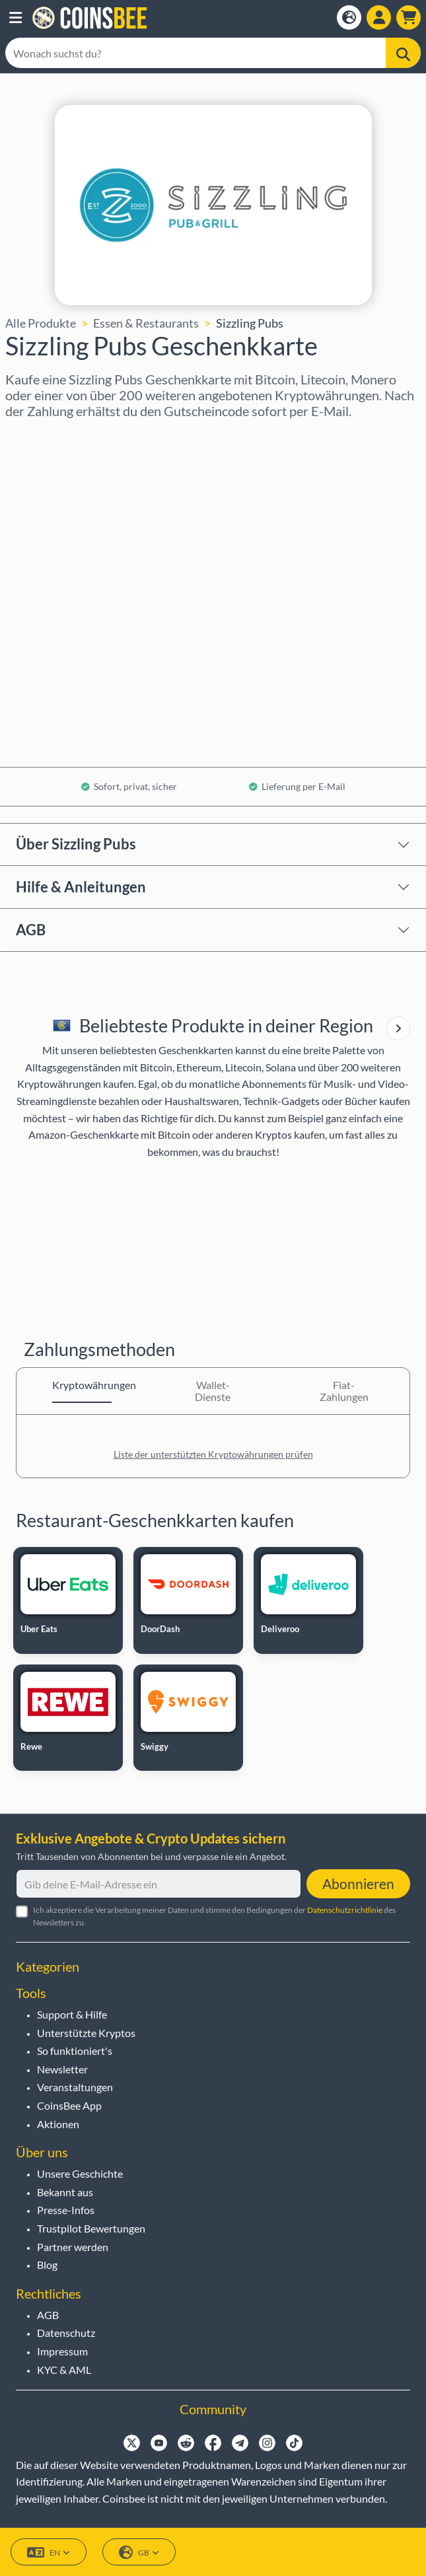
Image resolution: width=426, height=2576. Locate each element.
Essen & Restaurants (146, 323)
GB (139, 2552)
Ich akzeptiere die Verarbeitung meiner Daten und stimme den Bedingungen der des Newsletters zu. (214, 1916)
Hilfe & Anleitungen (81, 887)
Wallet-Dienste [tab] (213, 1390)
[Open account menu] (379, 17)
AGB (31, 930)
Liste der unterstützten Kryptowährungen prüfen (213, 1454)
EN (48, 2552)
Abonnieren (358, 1883)
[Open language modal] (349, 17)
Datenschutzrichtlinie (344, 1910)
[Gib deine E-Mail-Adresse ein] (158, 1883)
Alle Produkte (40, 323)
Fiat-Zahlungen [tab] (344, 1390)
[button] (15, 18)
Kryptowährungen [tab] (82, 1384)
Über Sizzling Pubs (76, 844)
